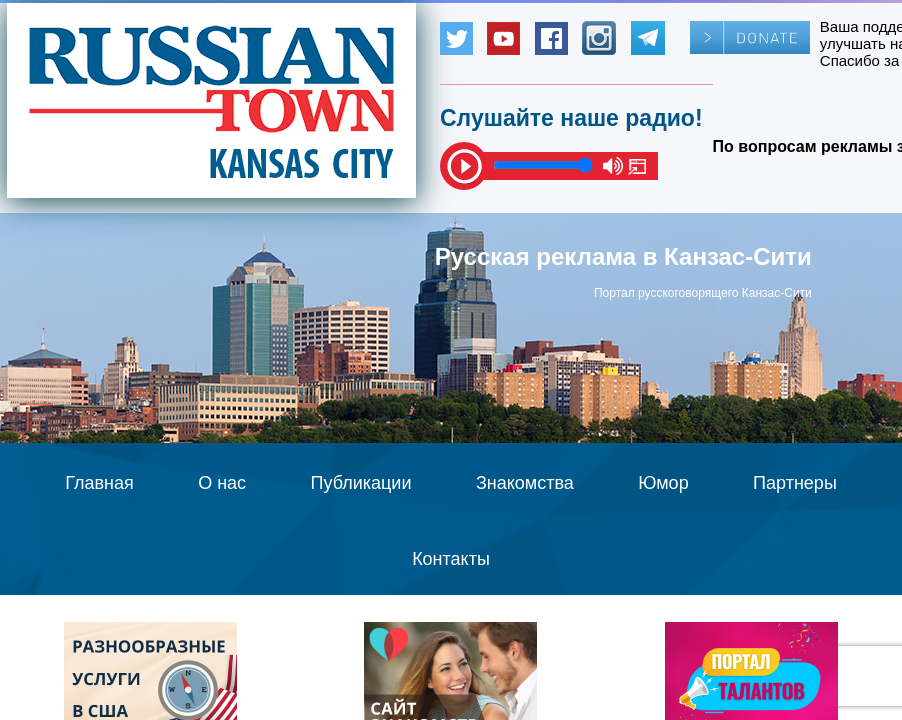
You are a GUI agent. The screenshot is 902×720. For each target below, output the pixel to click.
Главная (99, 483)
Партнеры (795, 483)
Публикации (361, 483)
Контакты (451, 559)
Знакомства (525, 483)
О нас (222, 483)
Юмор (663, 483)
